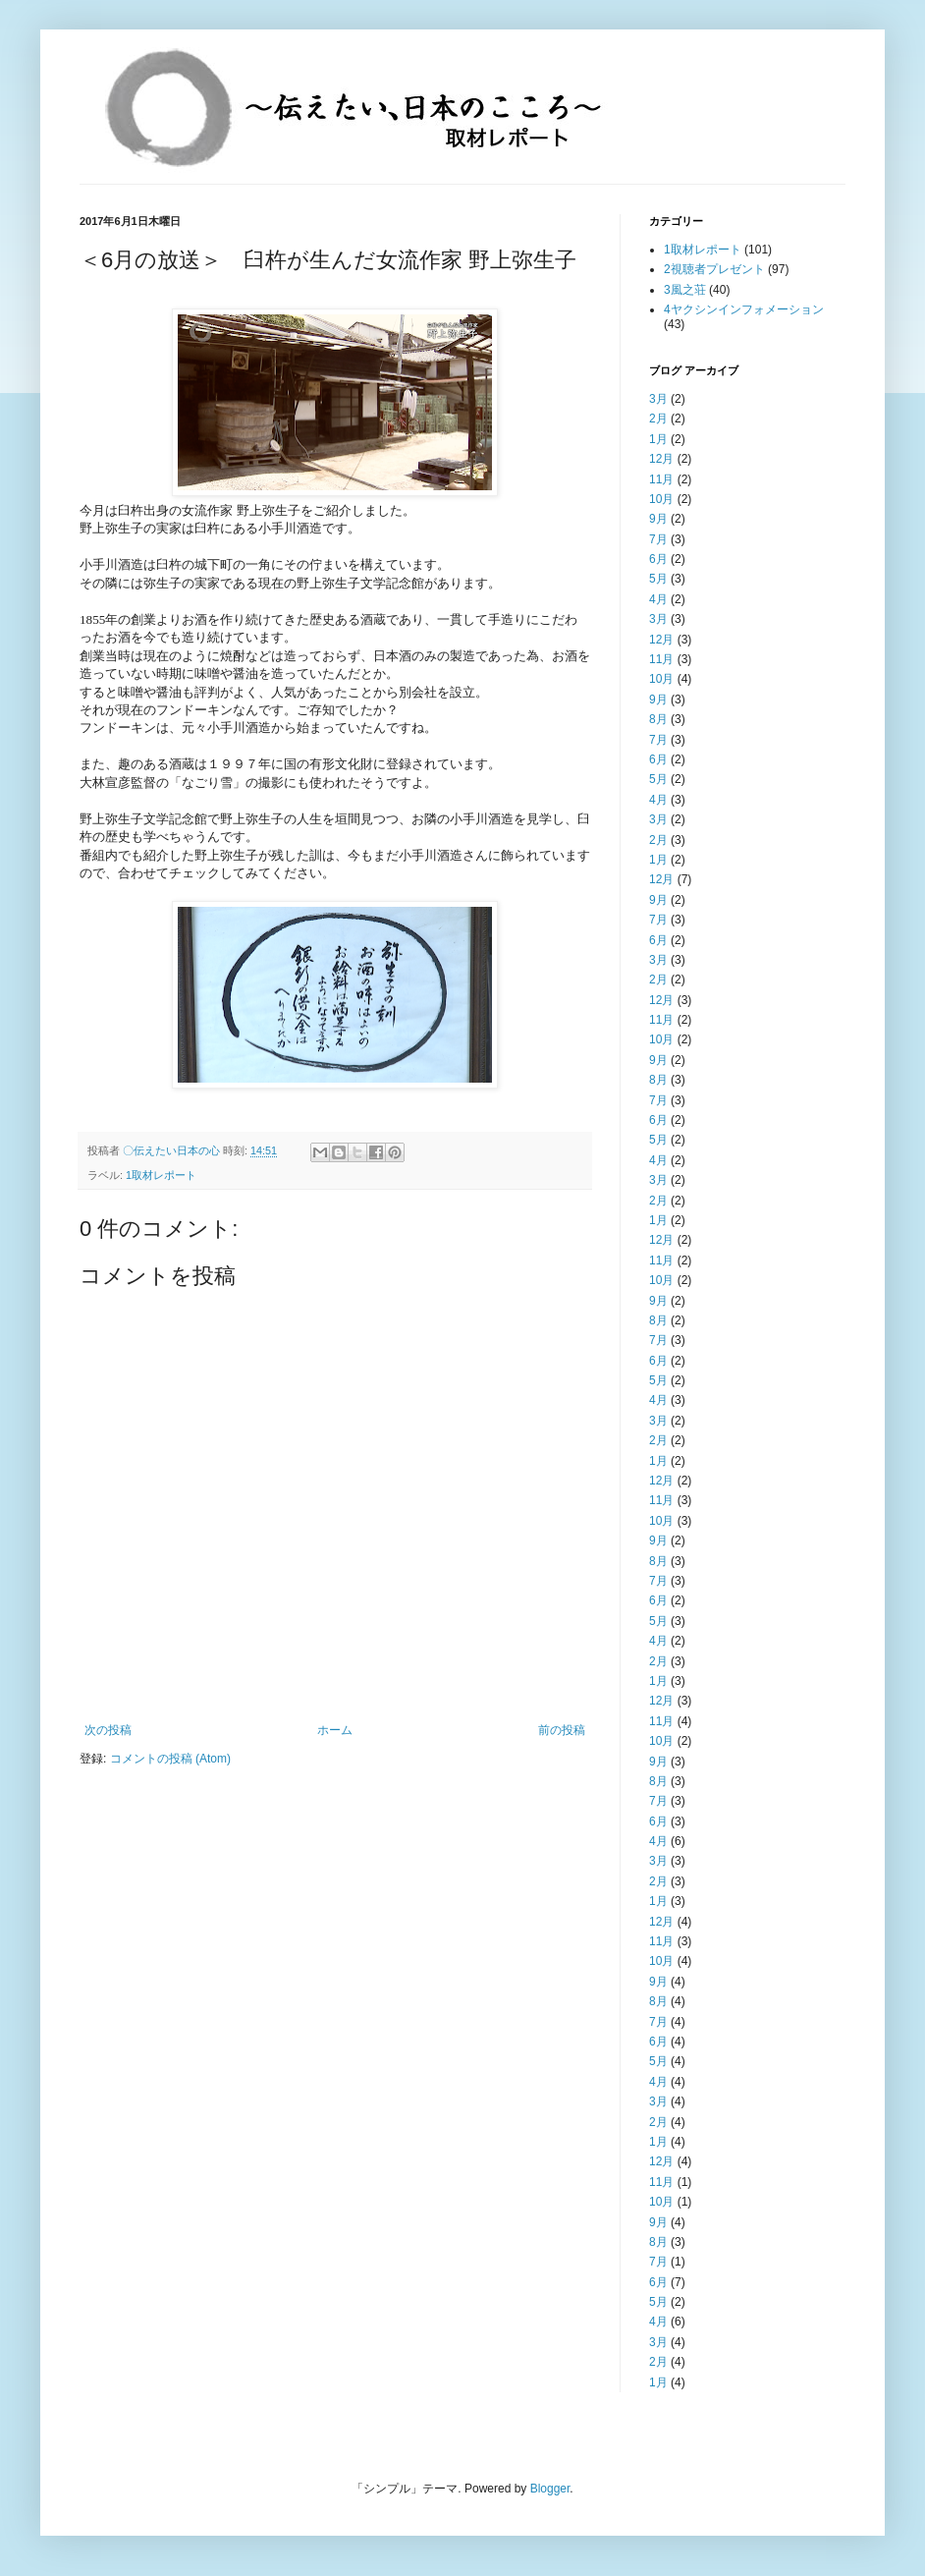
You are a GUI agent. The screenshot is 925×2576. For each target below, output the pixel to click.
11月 (661, 479)
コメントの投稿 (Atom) (170, 1758)
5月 (658, 579)
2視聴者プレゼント (714, 269)
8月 (658, 719)
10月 (661, 499)
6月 (658, 559)
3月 (658, 399)
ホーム (335, 1730)
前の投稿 (561, 1730)
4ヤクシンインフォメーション (744, 309)
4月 (658, 599)
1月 (658, 439)
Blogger (550, 2488)
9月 (658, 519)
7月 (658, 539)
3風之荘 (685, 290)
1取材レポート (161, 1175)
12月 (661, 459)
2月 (658, 418)
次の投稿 (108, 1730)
